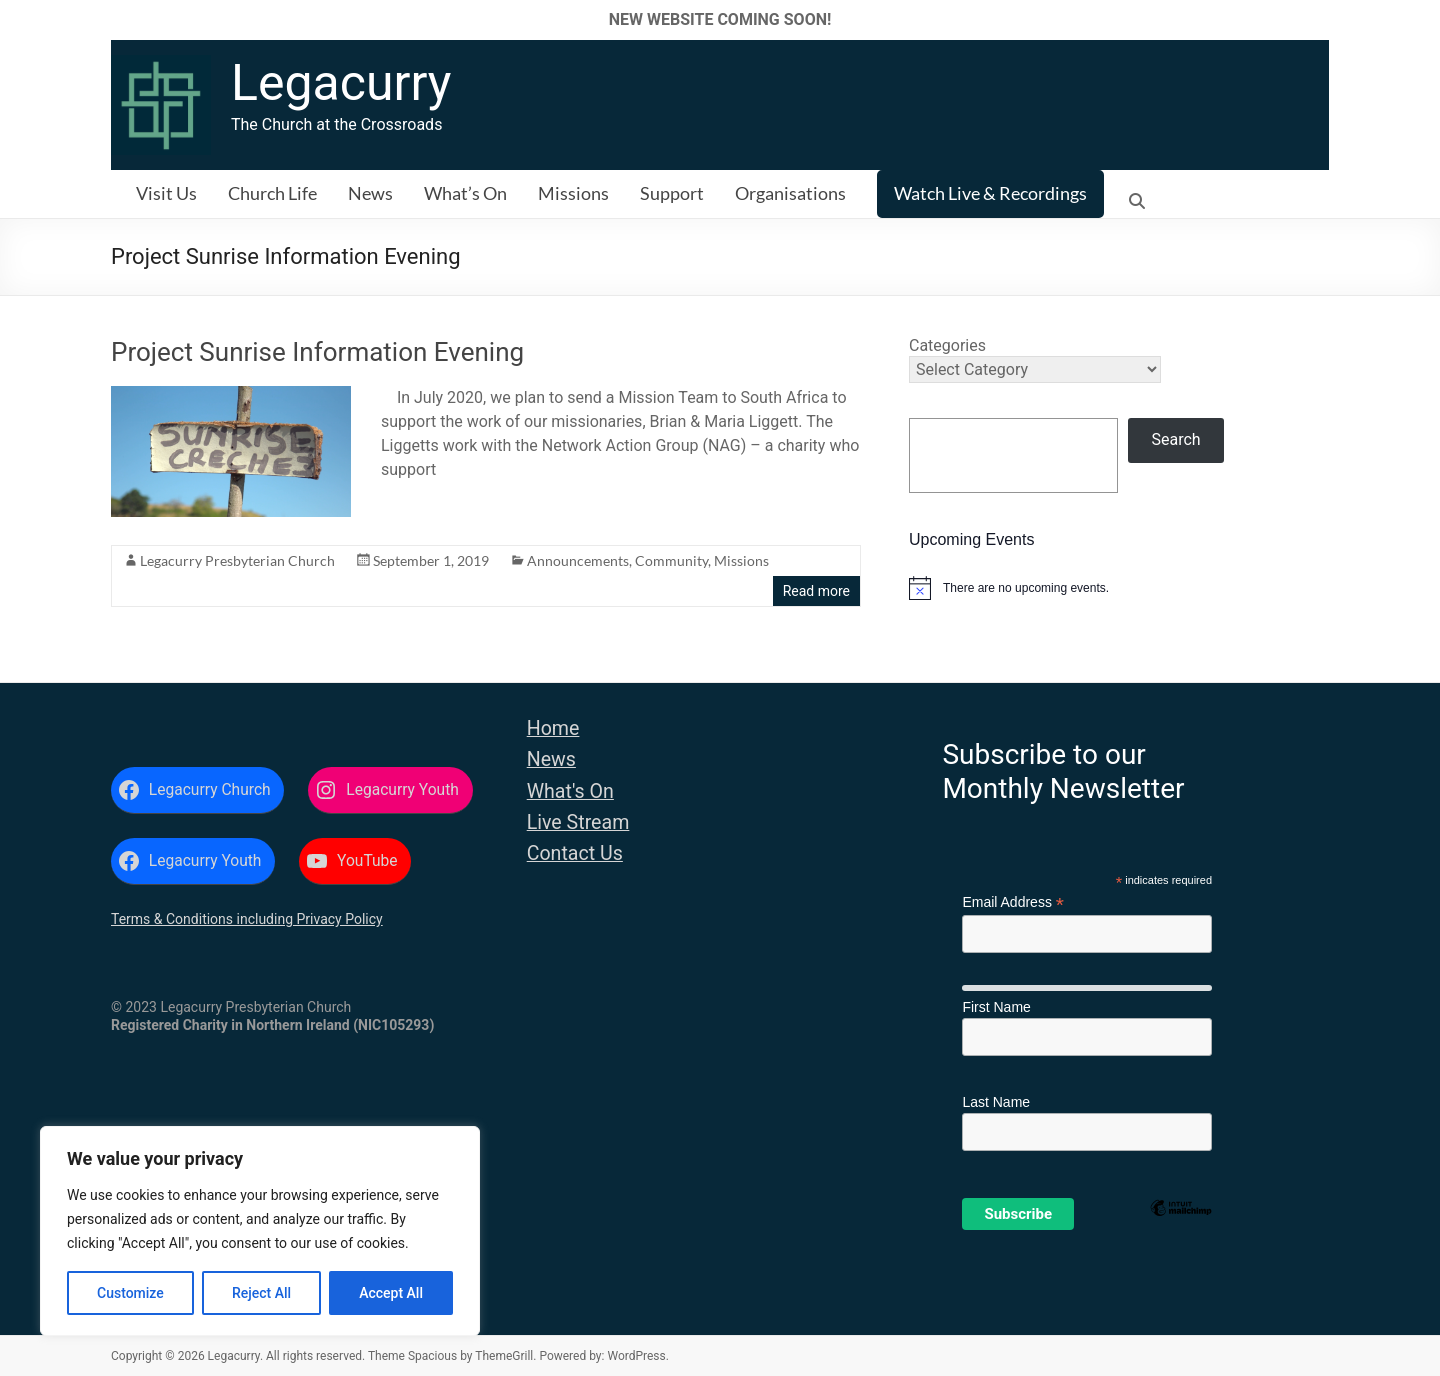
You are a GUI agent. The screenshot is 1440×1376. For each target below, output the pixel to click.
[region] (260, 1231)
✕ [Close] (1418, 19)
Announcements (578, 560)
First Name (996, 1007)
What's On (570, 791)
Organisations (790, 193)
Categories (947, 345)
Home (553, 728)
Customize (130, 1293)
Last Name (996, 1102)
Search (1176, 439)
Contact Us (575, 853)
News (370, 193)
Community (671, 560)
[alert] (1119, 588)
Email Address (1013, 902)
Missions (573, 193)
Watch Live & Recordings (990, 193)
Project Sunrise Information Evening (317, 352)
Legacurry (341, 83)
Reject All (261, 1293)
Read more (816, 591)
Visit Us (166, 193)
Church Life (272, 193)
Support (672, 193)
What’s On (465, 193)
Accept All (391, 1293)
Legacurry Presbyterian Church (237, 560)
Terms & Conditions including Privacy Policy (247, 919)
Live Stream (578, 822)
